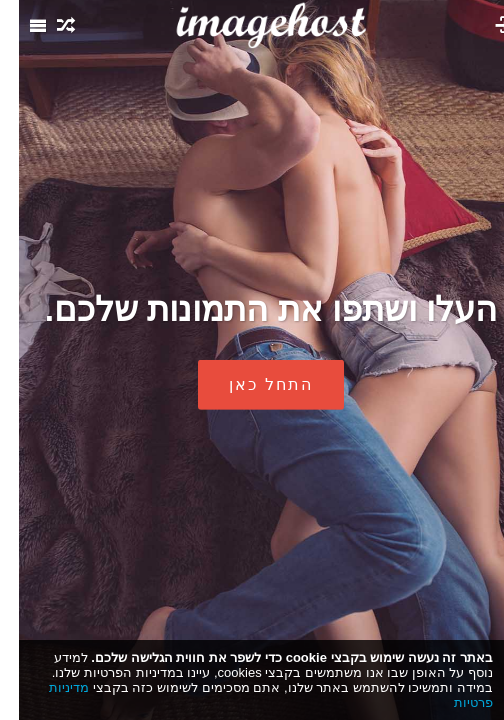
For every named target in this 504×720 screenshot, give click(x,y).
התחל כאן (251, 384)
